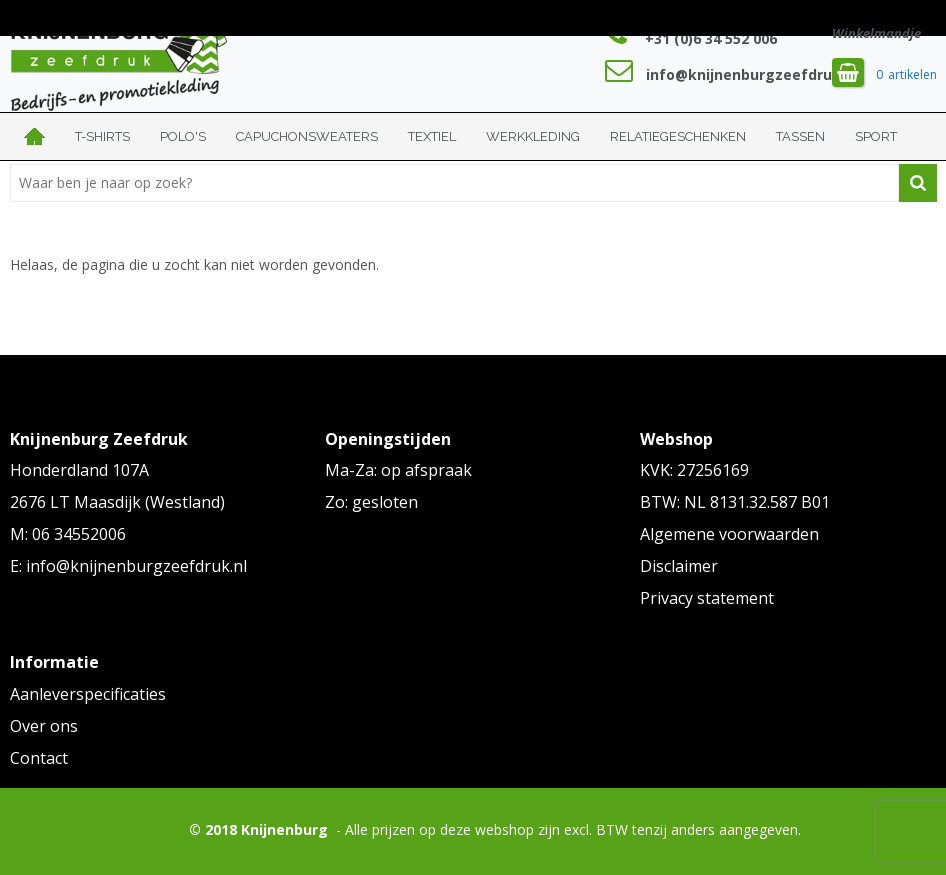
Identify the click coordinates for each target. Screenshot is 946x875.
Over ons (44, 726)
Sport (876, 136)
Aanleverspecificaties (88, 694)
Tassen (800, 136)
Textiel (432, 136)
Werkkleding (533, 136)
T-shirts (102, 136)
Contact (39, 758)
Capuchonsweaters (307, 136)
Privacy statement (707, 598)
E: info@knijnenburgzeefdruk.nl (128, 566)
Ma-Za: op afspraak (398, 470)
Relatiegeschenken (678, 136)
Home (35, 136)
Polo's (183, 136)
